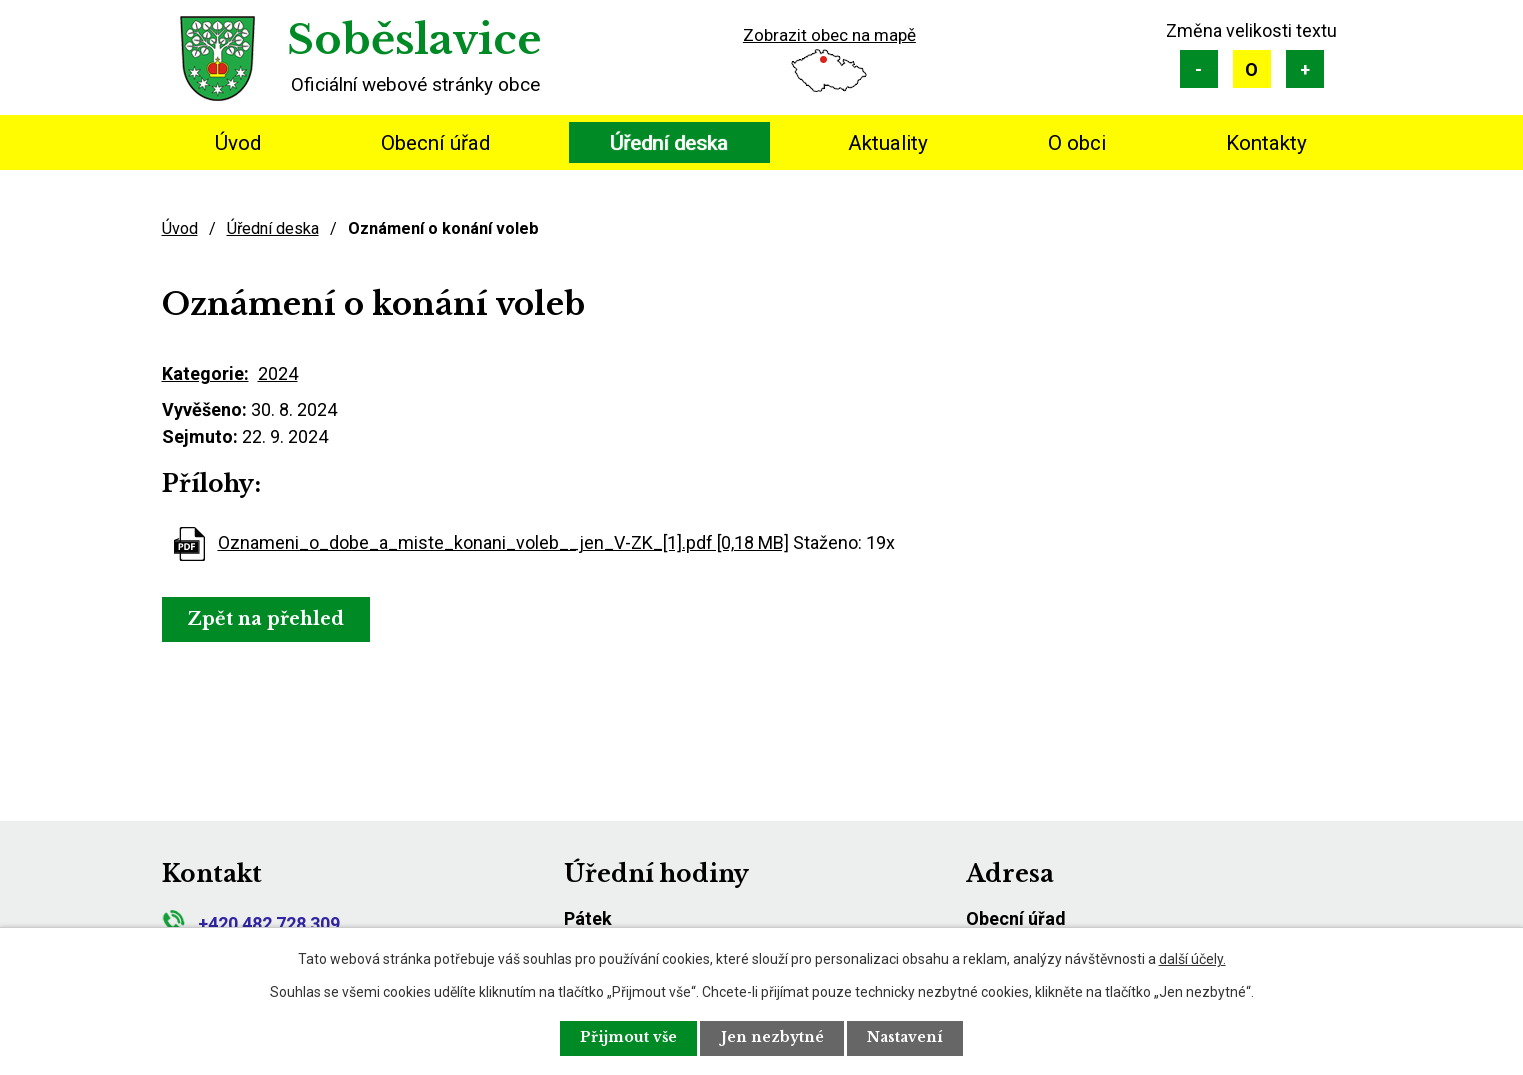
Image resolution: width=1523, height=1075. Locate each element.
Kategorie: (205, 373)
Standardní (1252, 69)
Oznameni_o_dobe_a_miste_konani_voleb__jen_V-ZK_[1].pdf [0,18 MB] (503, 542)
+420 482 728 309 (251, 923)
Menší (1199, 69)
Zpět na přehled (267, 619)
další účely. (1192, 958)
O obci (1077, 143)
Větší (1305, 69)
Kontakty (1266, 143)
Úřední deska (669, 143)
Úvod (238, 143)
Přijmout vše (627, 1038)
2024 (278, 373)
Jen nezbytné (772, 1038)
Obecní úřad (435, 143)
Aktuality (888, 143)
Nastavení (907, 1038)
